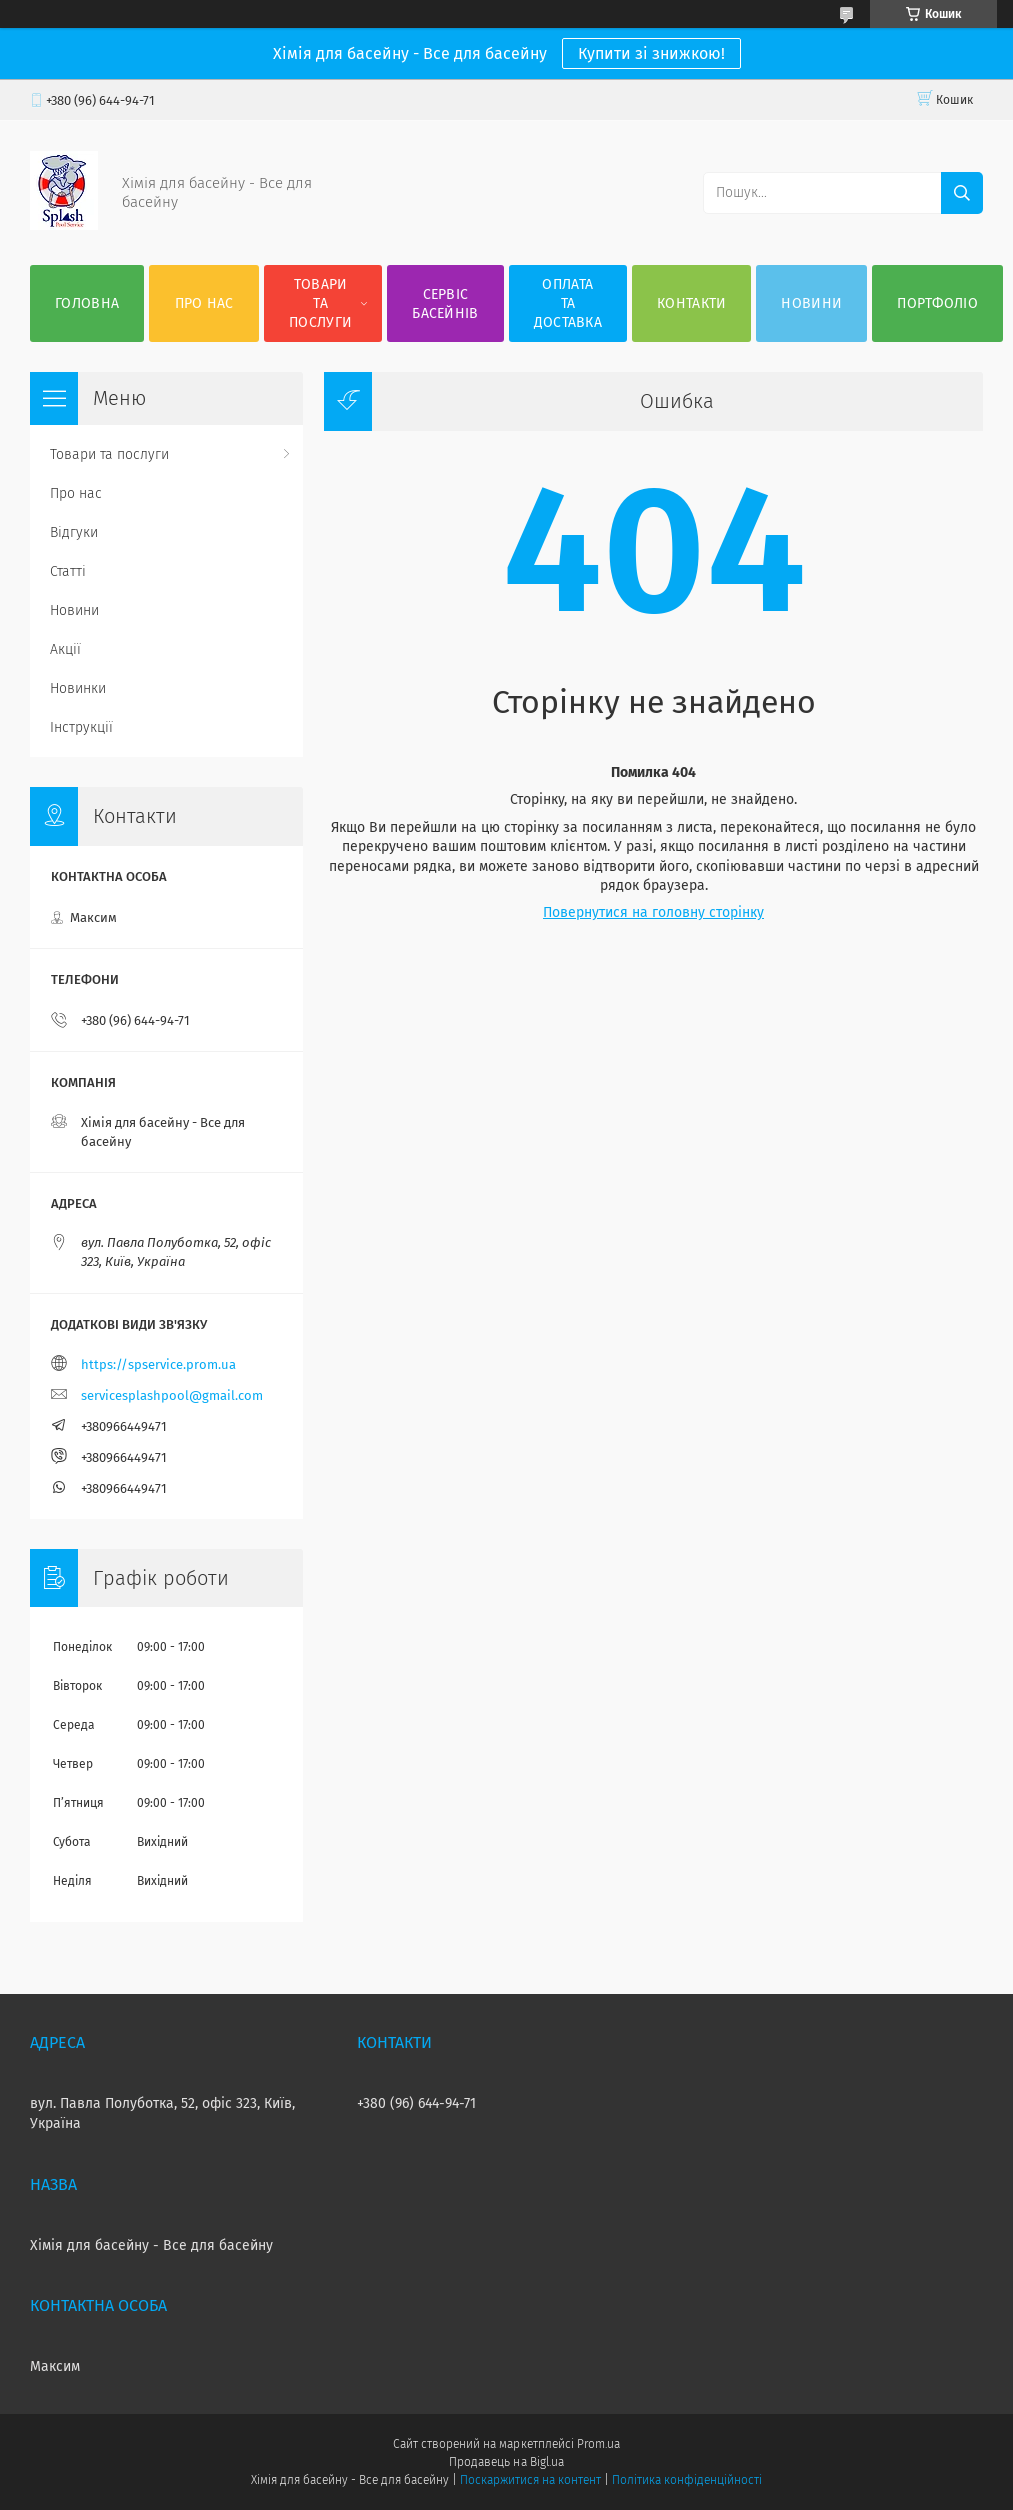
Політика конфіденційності (687, 2480)
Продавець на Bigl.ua (506, 2462)
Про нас (204, 303)
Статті (68, 571)
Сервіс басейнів (445, 304)
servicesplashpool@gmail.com (172, 1395)
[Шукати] (962, 193)
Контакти (691, 303)
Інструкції (81, 727)
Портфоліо (937, 303)
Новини (811, 303)
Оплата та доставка (568, 303)
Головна (87, 303)
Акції (65, 649)
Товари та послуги (320, 303)
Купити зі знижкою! (651, 53)
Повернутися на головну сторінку (653, 912)
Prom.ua (598, 2444)
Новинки (78, 688)
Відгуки (74, 532)
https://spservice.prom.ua (158, 1364)
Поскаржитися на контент (530, 2480)
